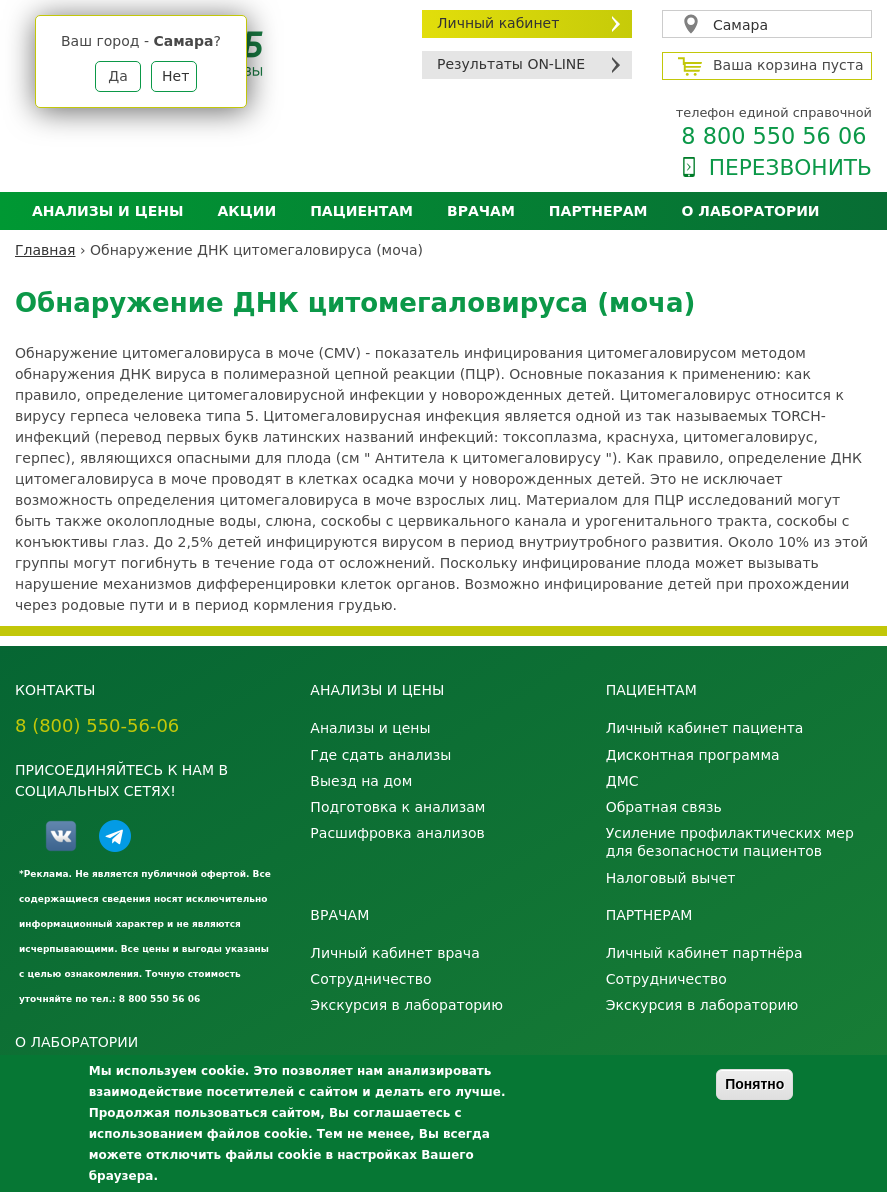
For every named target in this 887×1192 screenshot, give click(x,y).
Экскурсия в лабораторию (406, 1005)
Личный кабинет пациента (705, 728)
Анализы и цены (107, 211)
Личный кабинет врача (394, 953)
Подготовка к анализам (397, 807)
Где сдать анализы (380, 755)
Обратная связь (664, 807)
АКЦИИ (246, 211)
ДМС (622, 781)
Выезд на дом (361, 781)
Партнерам (598, 211)
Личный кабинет (498, 23)
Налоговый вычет (671, 878)
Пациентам (361, 211)
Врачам (481, 211)
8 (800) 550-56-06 (97, 725)
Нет (175, 76)
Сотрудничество (370, 979)
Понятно (754, 1084)
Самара (740, 25)
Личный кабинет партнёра (704, 953)
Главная (45, 250)
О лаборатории (751, 211)
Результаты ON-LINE (511, 64)
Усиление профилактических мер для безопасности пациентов (730, 842)
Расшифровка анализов (397, 833)
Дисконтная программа (693, 755)
